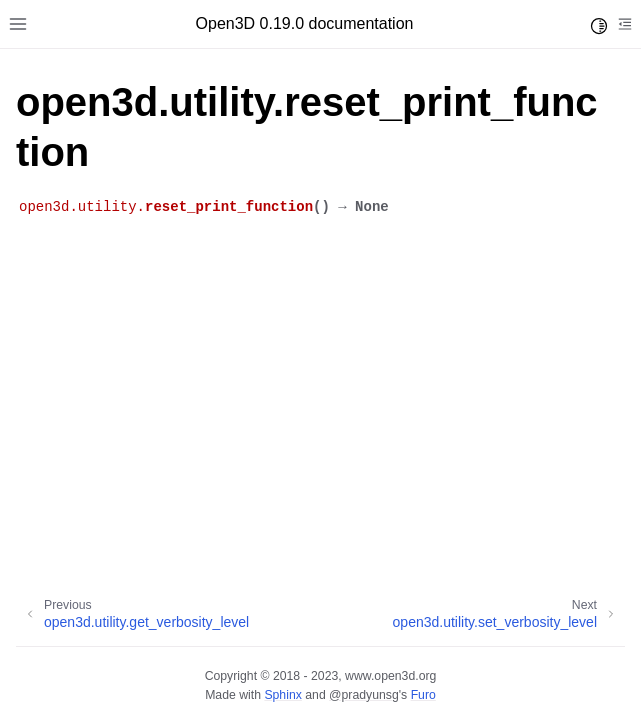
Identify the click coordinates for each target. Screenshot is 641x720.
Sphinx (282, 695)
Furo (423, 695)
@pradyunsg (364, 695)
